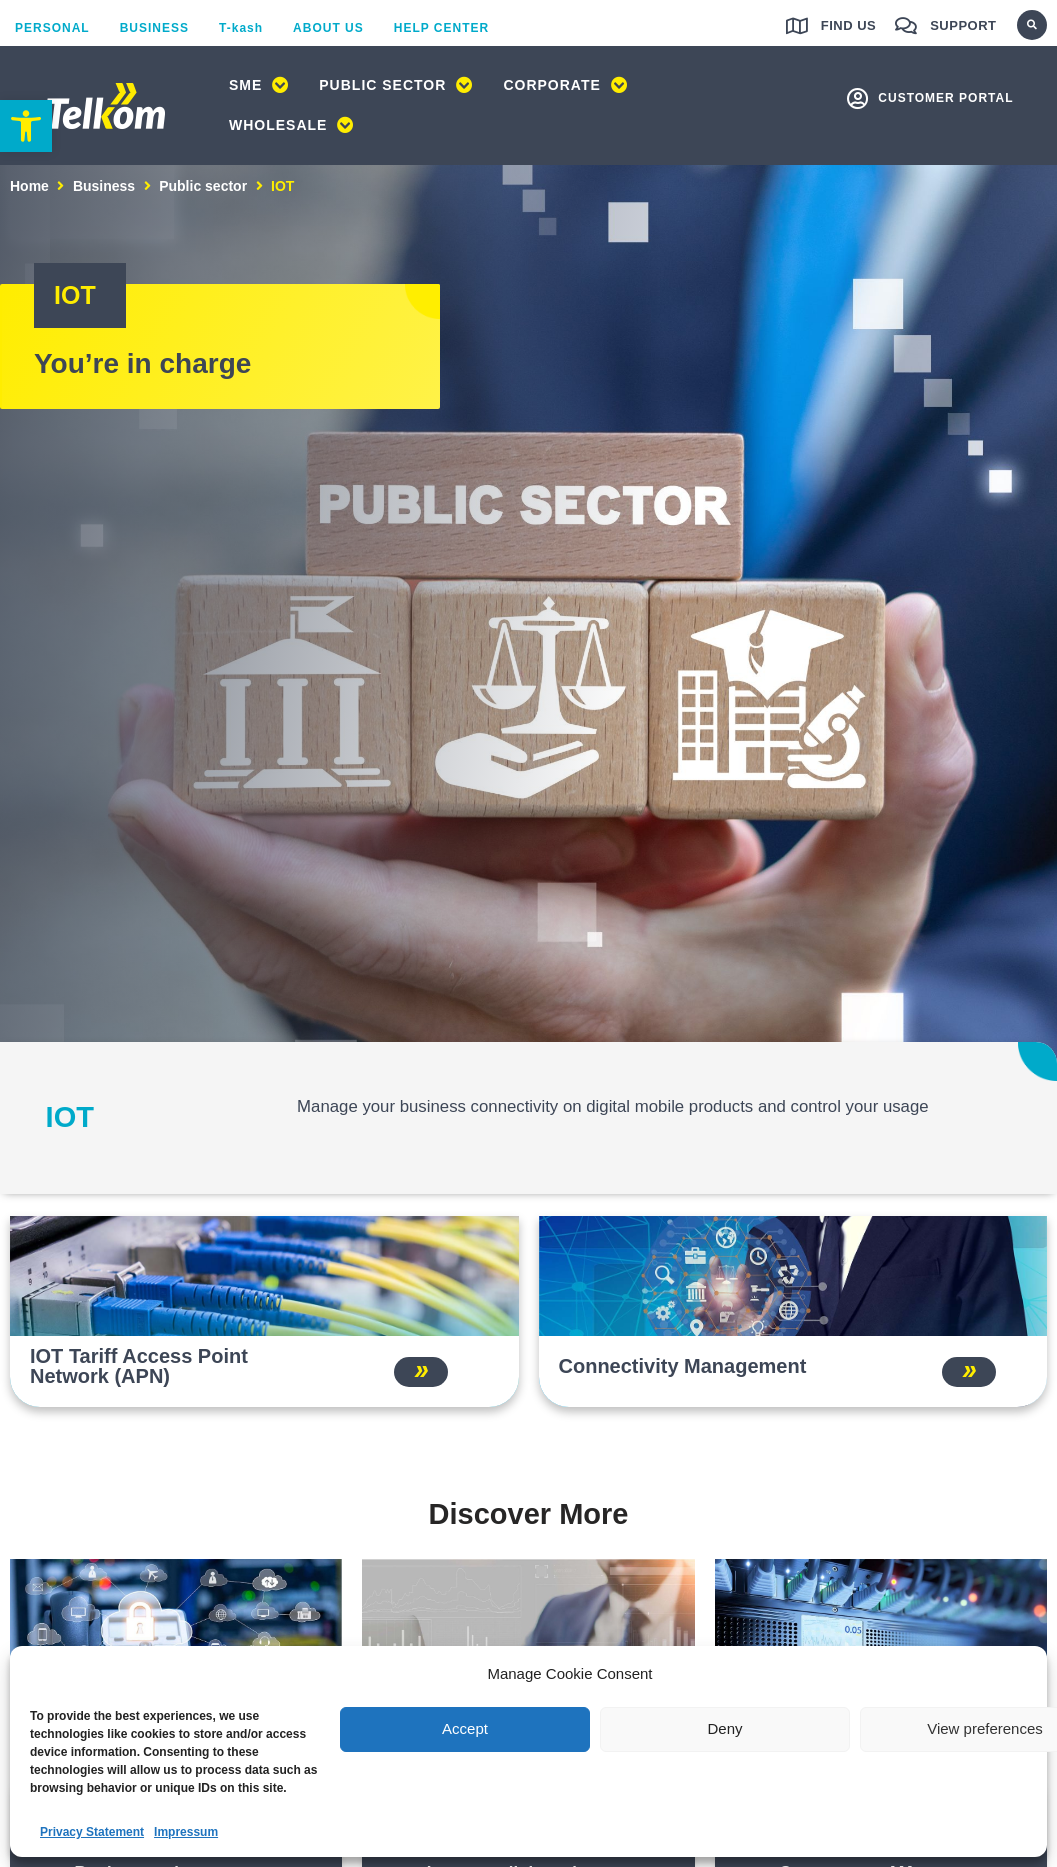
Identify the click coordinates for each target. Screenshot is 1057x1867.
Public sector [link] (203, 187)
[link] (26, 126)
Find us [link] (849, 25)
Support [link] (963, 25)
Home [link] (29, 187)
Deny (724, 1728)
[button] (1032, 25)
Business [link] (104, 187)
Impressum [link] (186, 1832)
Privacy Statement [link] (92, 1832)
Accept (465, 1728)
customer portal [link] (945, 99)
